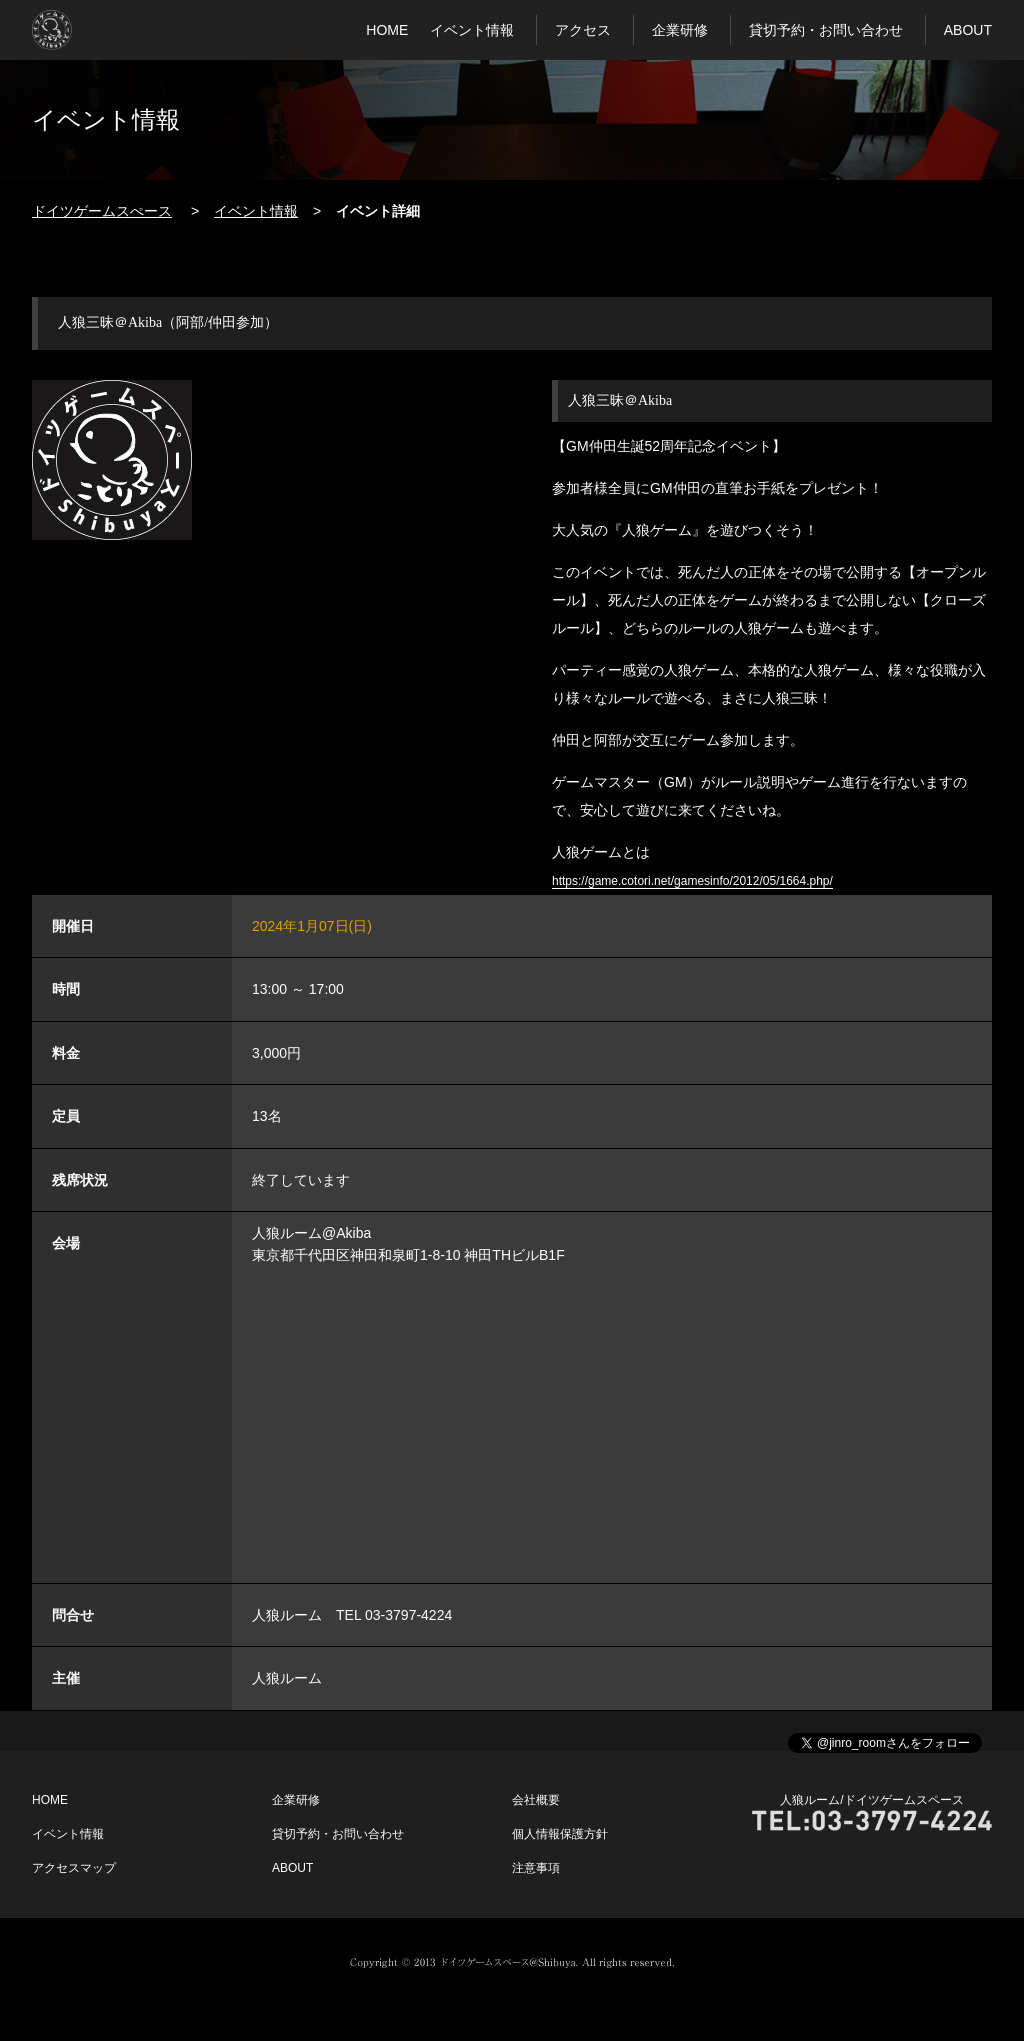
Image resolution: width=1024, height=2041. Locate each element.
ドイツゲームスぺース (102, 211)
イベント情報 (472, 30)
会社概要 (536, 1800)
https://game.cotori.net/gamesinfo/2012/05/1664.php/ (692, 881)
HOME (387, 30)
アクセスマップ (74, 1868)
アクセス (583, 30)
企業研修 (680, 30)
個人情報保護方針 (560, 1834)
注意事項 (536, 1868)
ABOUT (968, 30)
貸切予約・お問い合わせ (826, 30)
